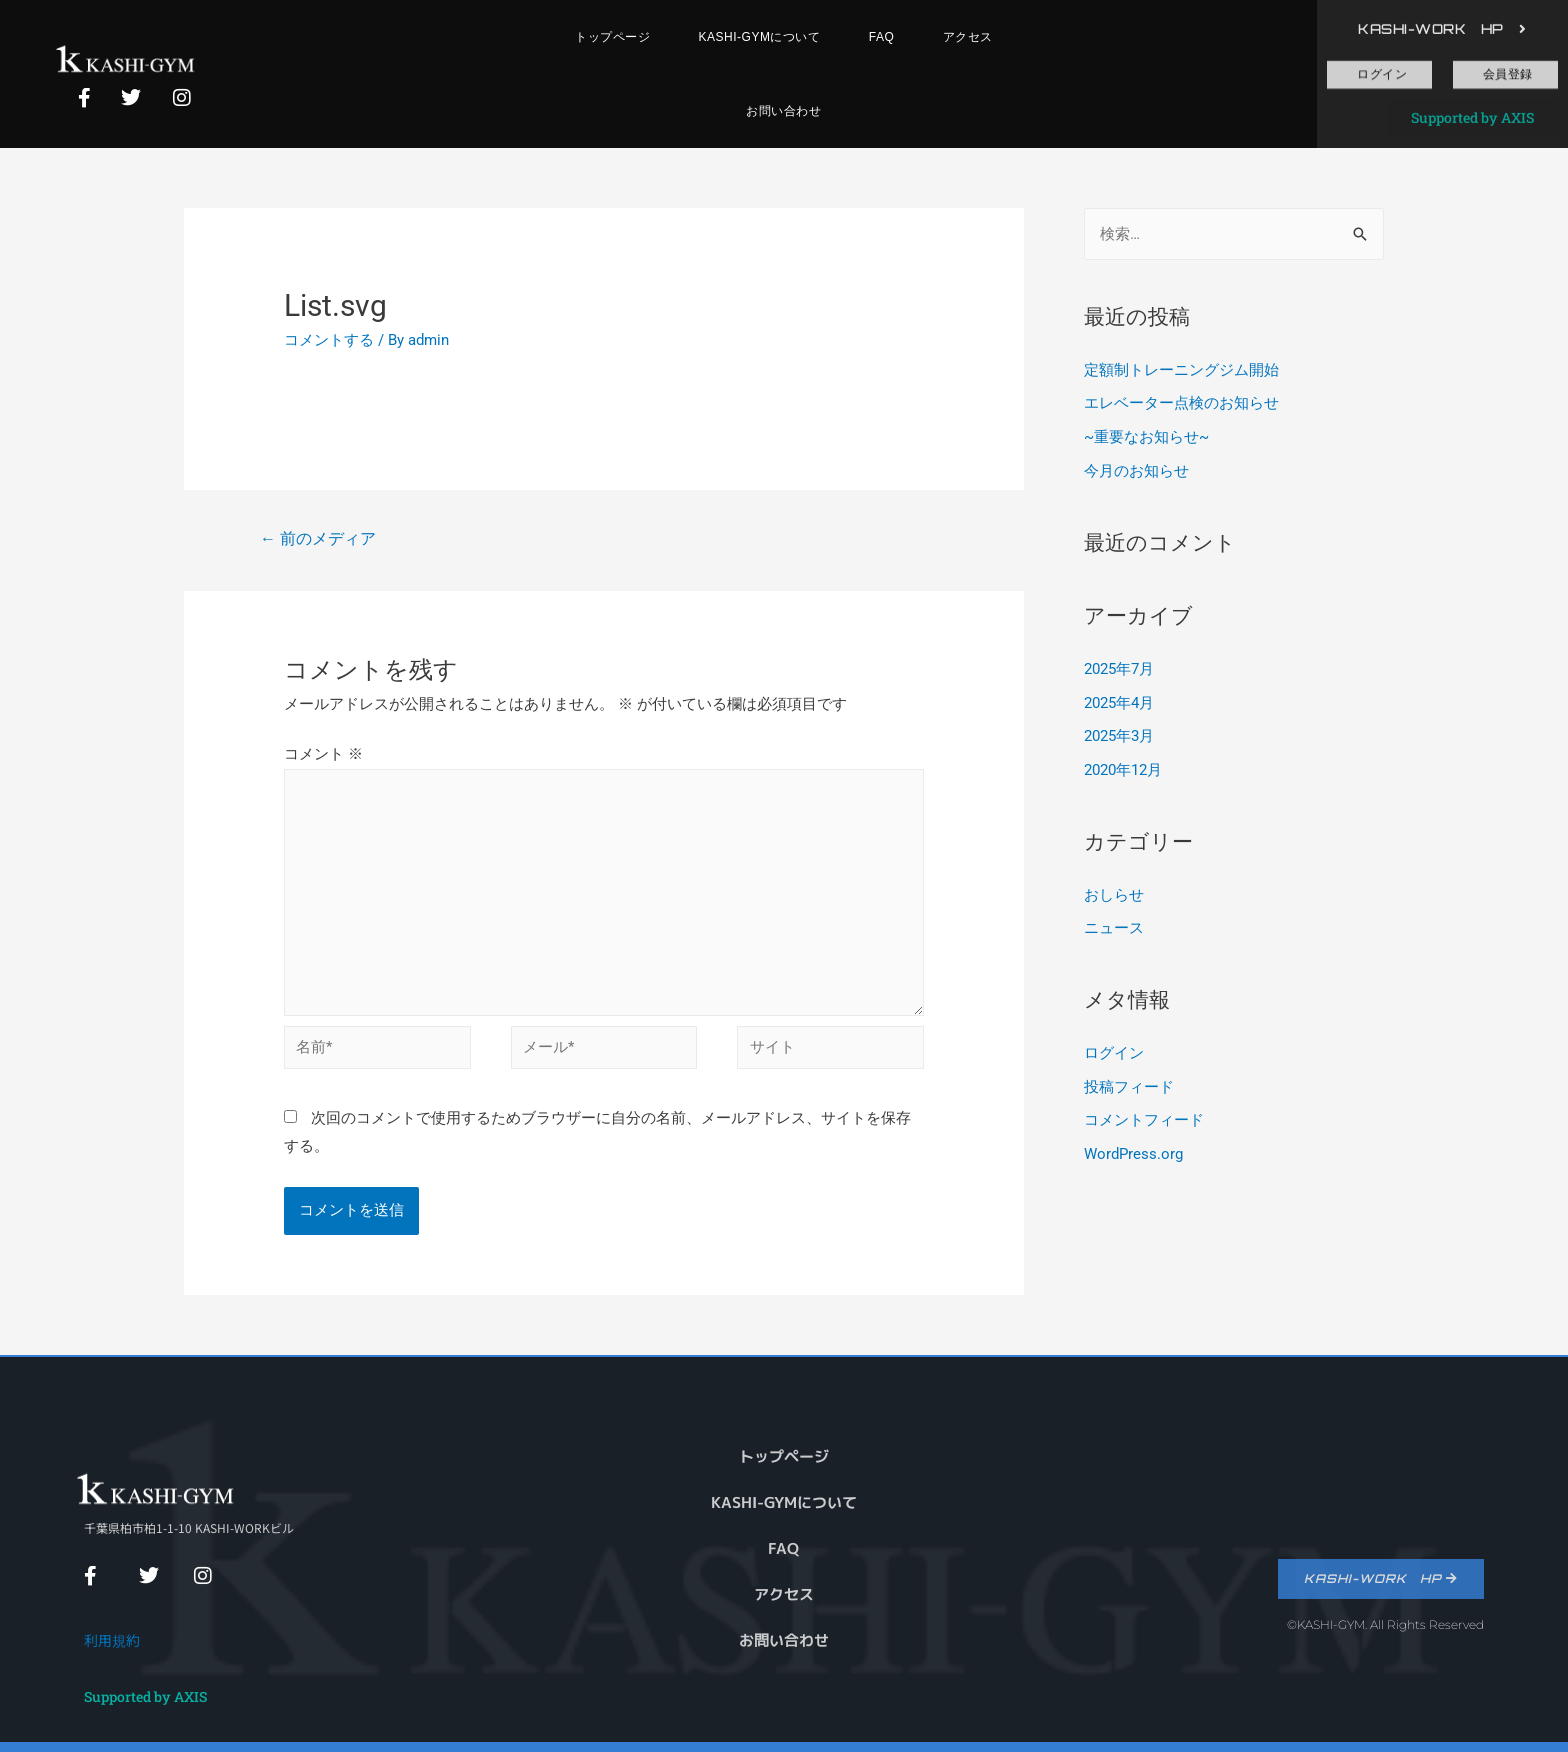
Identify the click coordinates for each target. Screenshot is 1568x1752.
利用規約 (112, 1640)
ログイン (1114, 1053)
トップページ (612, 37)
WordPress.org (1133, 1154)
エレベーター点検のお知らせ (1181, 403)
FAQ (882, 37)
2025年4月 (1119, 703)
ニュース (1114, 928)
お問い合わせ (783, 111)
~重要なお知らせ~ (1146, 437)
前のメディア (318, 538)
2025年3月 (1119, 736)
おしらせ (1114, 895)
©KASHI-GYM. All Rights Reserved (1385, 1624)
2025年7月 (1119, 669)
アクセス (968, 37)
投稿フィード (1129, 1087)
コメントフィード (1144, 1120)
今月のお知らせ (1136, 471)
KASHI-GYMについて (760, 37)
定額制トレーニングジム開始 (1181, 370)
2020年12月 (1123, 770)
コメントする (329, 340)
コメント (323, 754)
